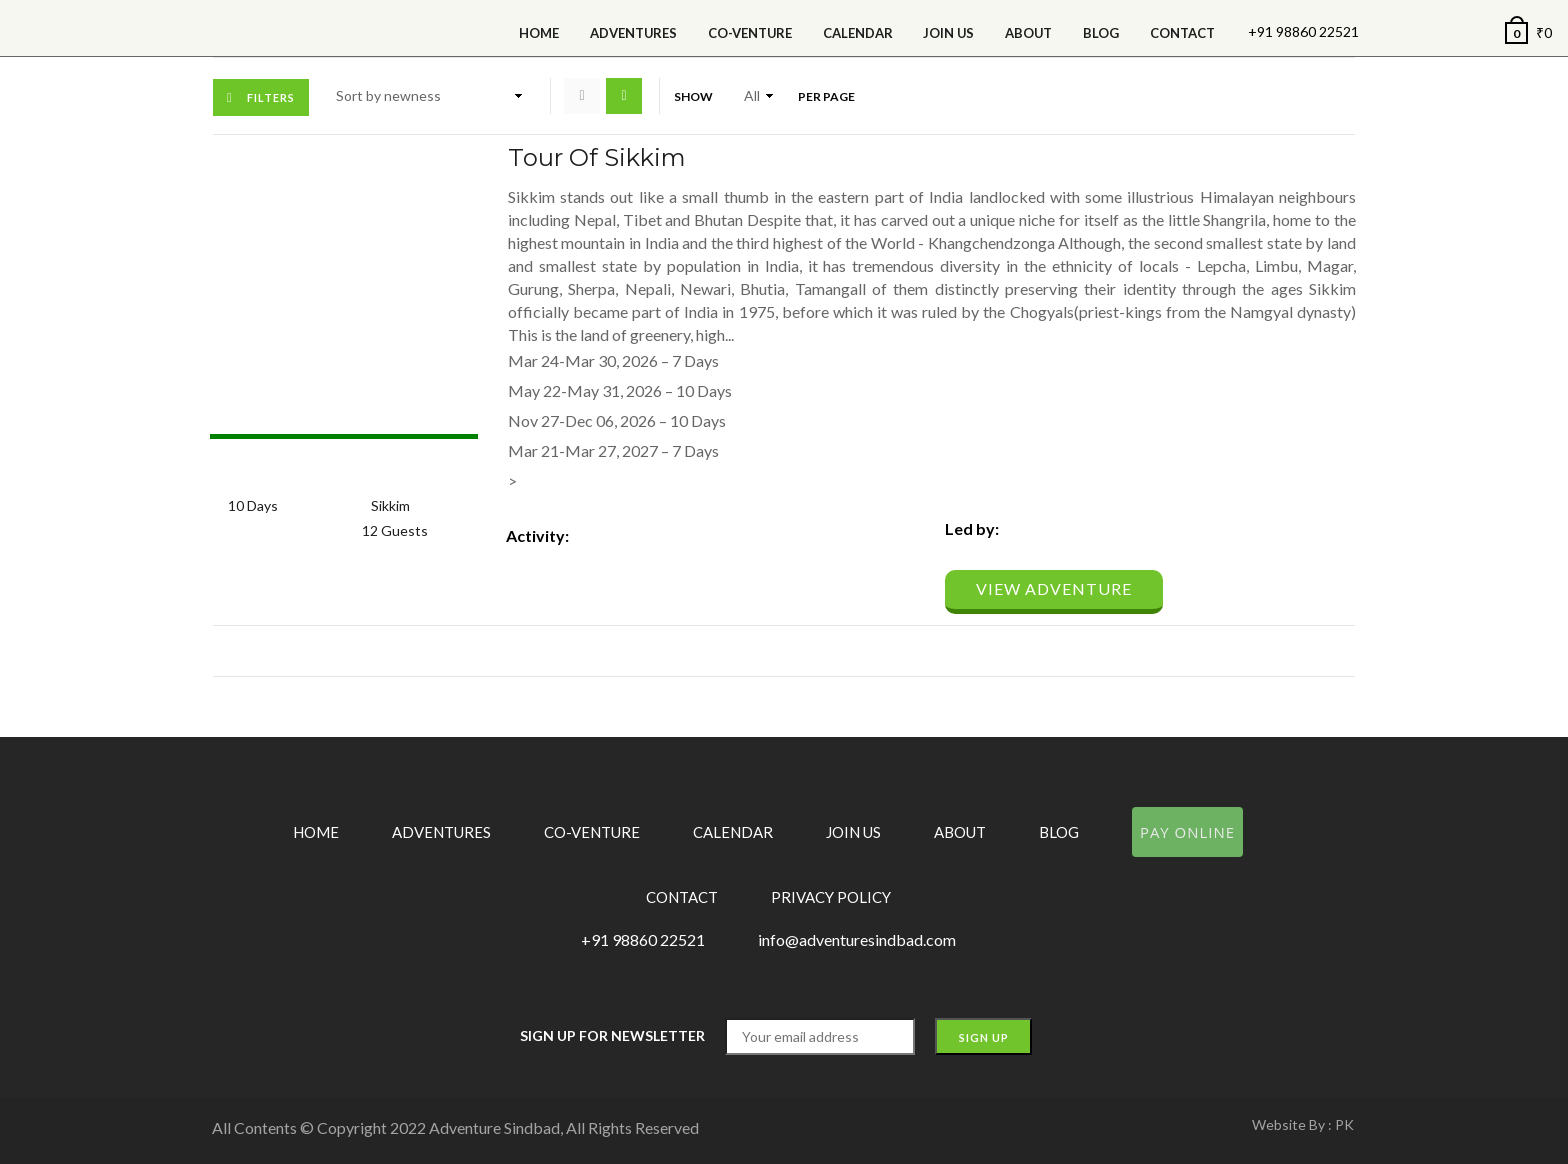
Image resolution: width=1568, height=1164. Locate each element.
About (1028, 33)
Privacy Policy (831, 897)
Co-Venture (750, 33)
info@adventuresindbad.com (857, 939)
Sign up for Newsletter (612, 1035)
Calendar (733, 832)
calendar (858, 33)
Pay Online (1187, 832)
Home (539, 33)
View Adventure (1054, 588)
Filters (271, 97)
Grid (582, 96)
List (624, 96)
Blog (1101, 33)
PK (1344, 1124)
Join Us (948, 33)
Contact (1182, 33)
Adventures (633, 33)
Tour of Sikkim (597, 157)
